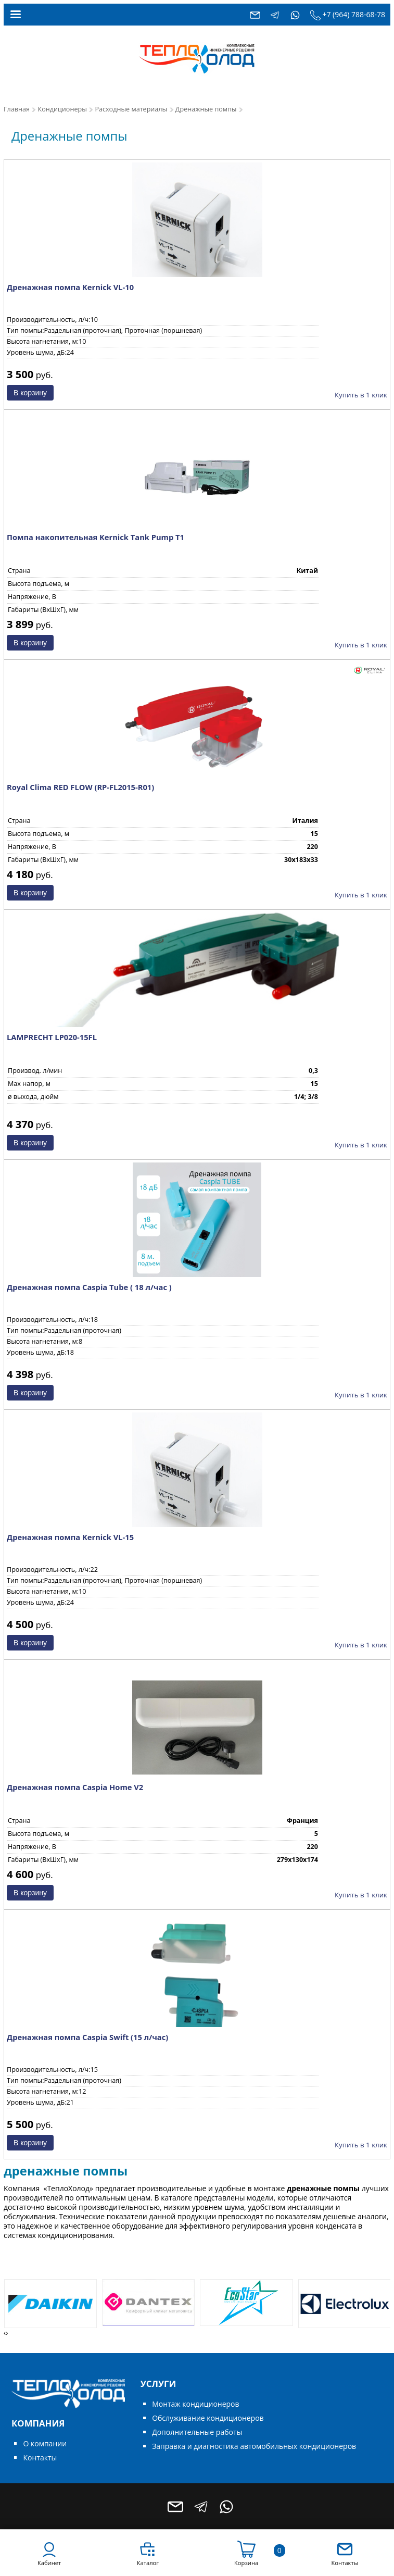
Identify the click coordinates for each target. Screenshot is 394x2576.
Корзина (246, 2563)
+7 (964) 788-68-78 (353, 14)
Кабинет (49, 2563)
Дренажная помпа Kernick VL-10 (70, 287)
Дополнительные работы (197, 2432)
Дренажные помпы (206, 109)
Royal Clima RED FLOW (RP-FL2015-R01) (80, 787)
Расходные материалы (131, 109)
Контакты (40, 2457)
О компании (45, 2443)
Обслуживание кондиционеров (208, 2418)
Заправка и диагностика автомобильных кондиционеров (254, 2446)
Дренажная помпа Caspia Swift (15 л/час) (87, 2037)
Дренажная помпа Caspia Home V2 (75, 1787)
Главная (17, 109)
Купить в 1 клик (361, 394)
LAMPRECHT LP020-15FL (52, 1037)
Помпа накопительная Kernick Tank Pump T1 (95, 537)
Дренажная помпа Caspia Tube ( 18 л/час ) (89, 1287)
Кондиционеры (62, 109)
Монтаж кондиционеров (195, 2404)
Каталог (148, 2563)
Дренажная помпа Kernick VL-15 (70, 1537)
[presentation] (5, 2332)
